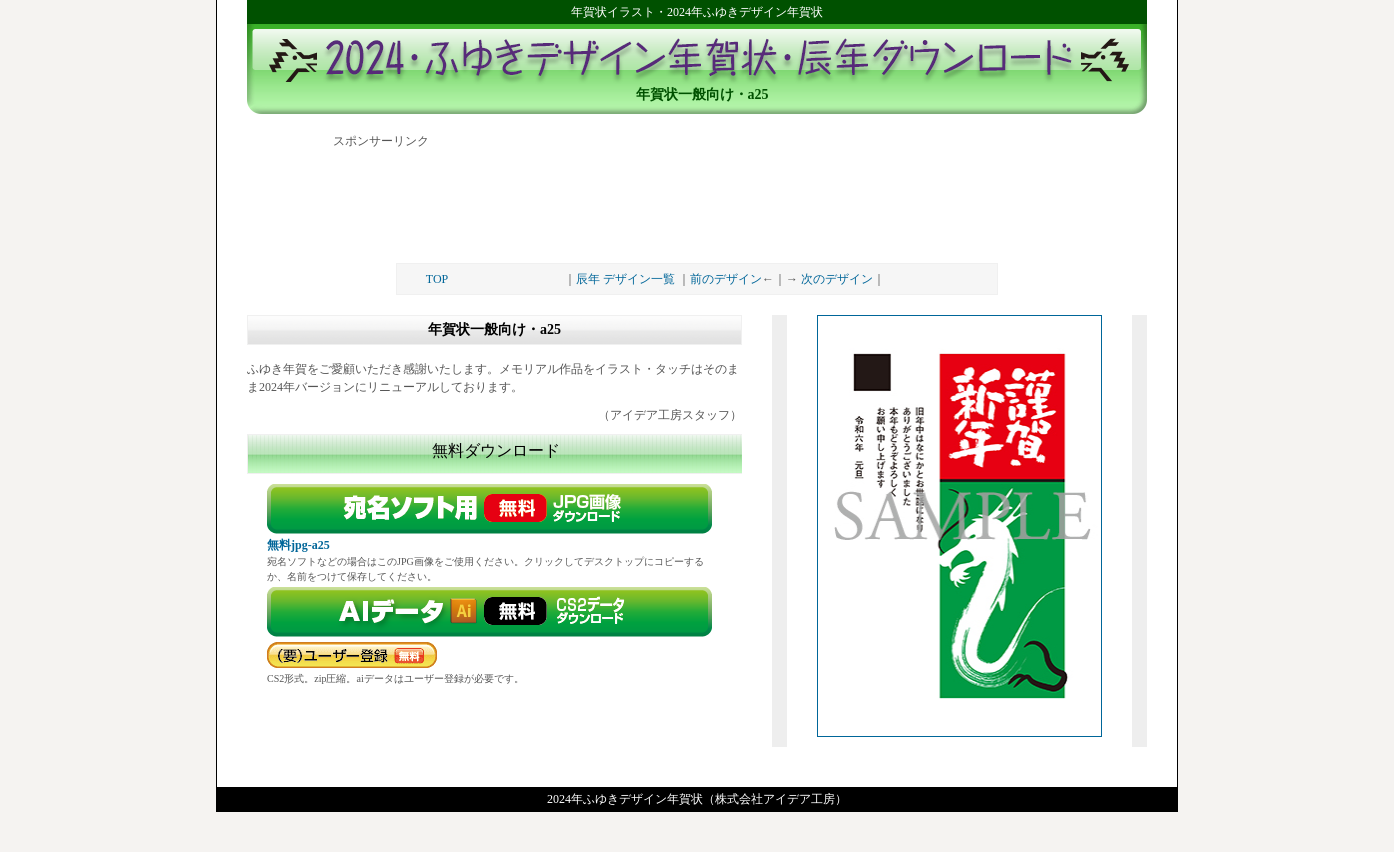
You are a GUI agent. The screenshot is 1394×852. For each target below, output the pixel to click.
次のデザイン (837, 279)
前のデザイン (726, 279)
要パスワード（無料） (352, 655)
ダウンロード (494, 612)
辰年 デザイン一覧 (625, 279)
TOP (437, 279)
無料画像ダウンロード (494, 509)
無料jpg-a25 (298, 545)
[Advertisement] (697, 198)
